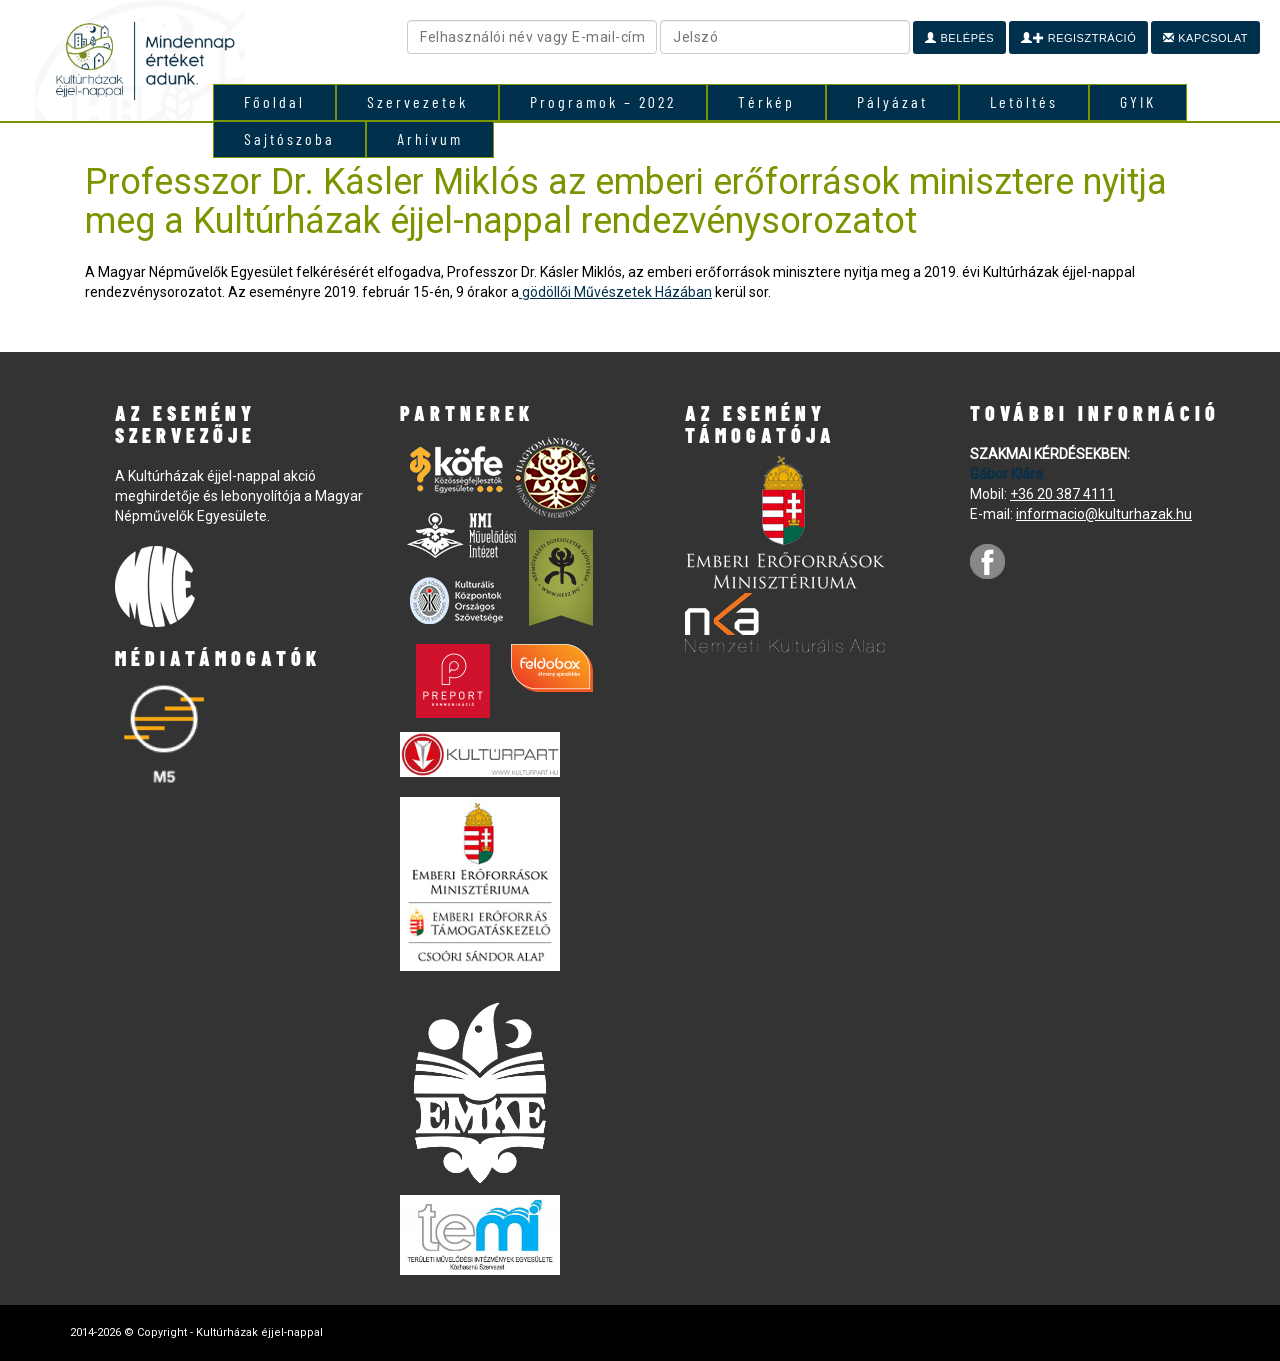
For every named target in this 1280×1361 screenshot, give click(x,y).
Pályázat (892, 101)
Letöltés (1024, 101)
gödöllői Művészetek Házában (615, 292)
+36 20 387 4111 (1062, 494)
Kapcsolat (1205, 38)
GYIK (1138, 101)
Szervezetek (417, 101)
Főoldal (274, 101)
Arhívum (430, 138)
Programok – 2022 (603, 101)
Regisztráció (1078, 38)
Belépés (959, 38)
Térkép (766, 101)
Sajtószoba (289, 138)
